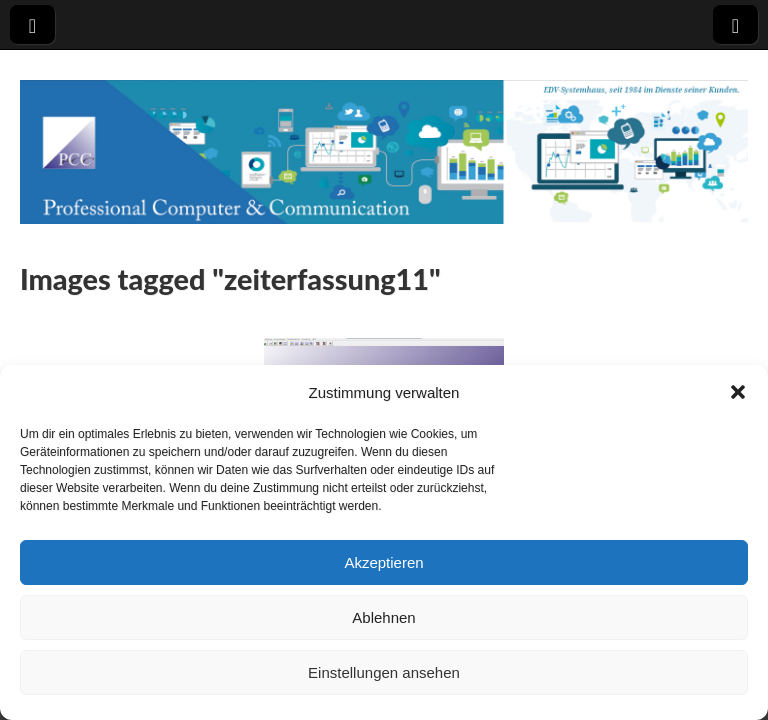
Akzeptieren (383, 562)
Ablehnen (383, 617)
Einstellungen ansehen (384, 672)
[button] (738, 392)
